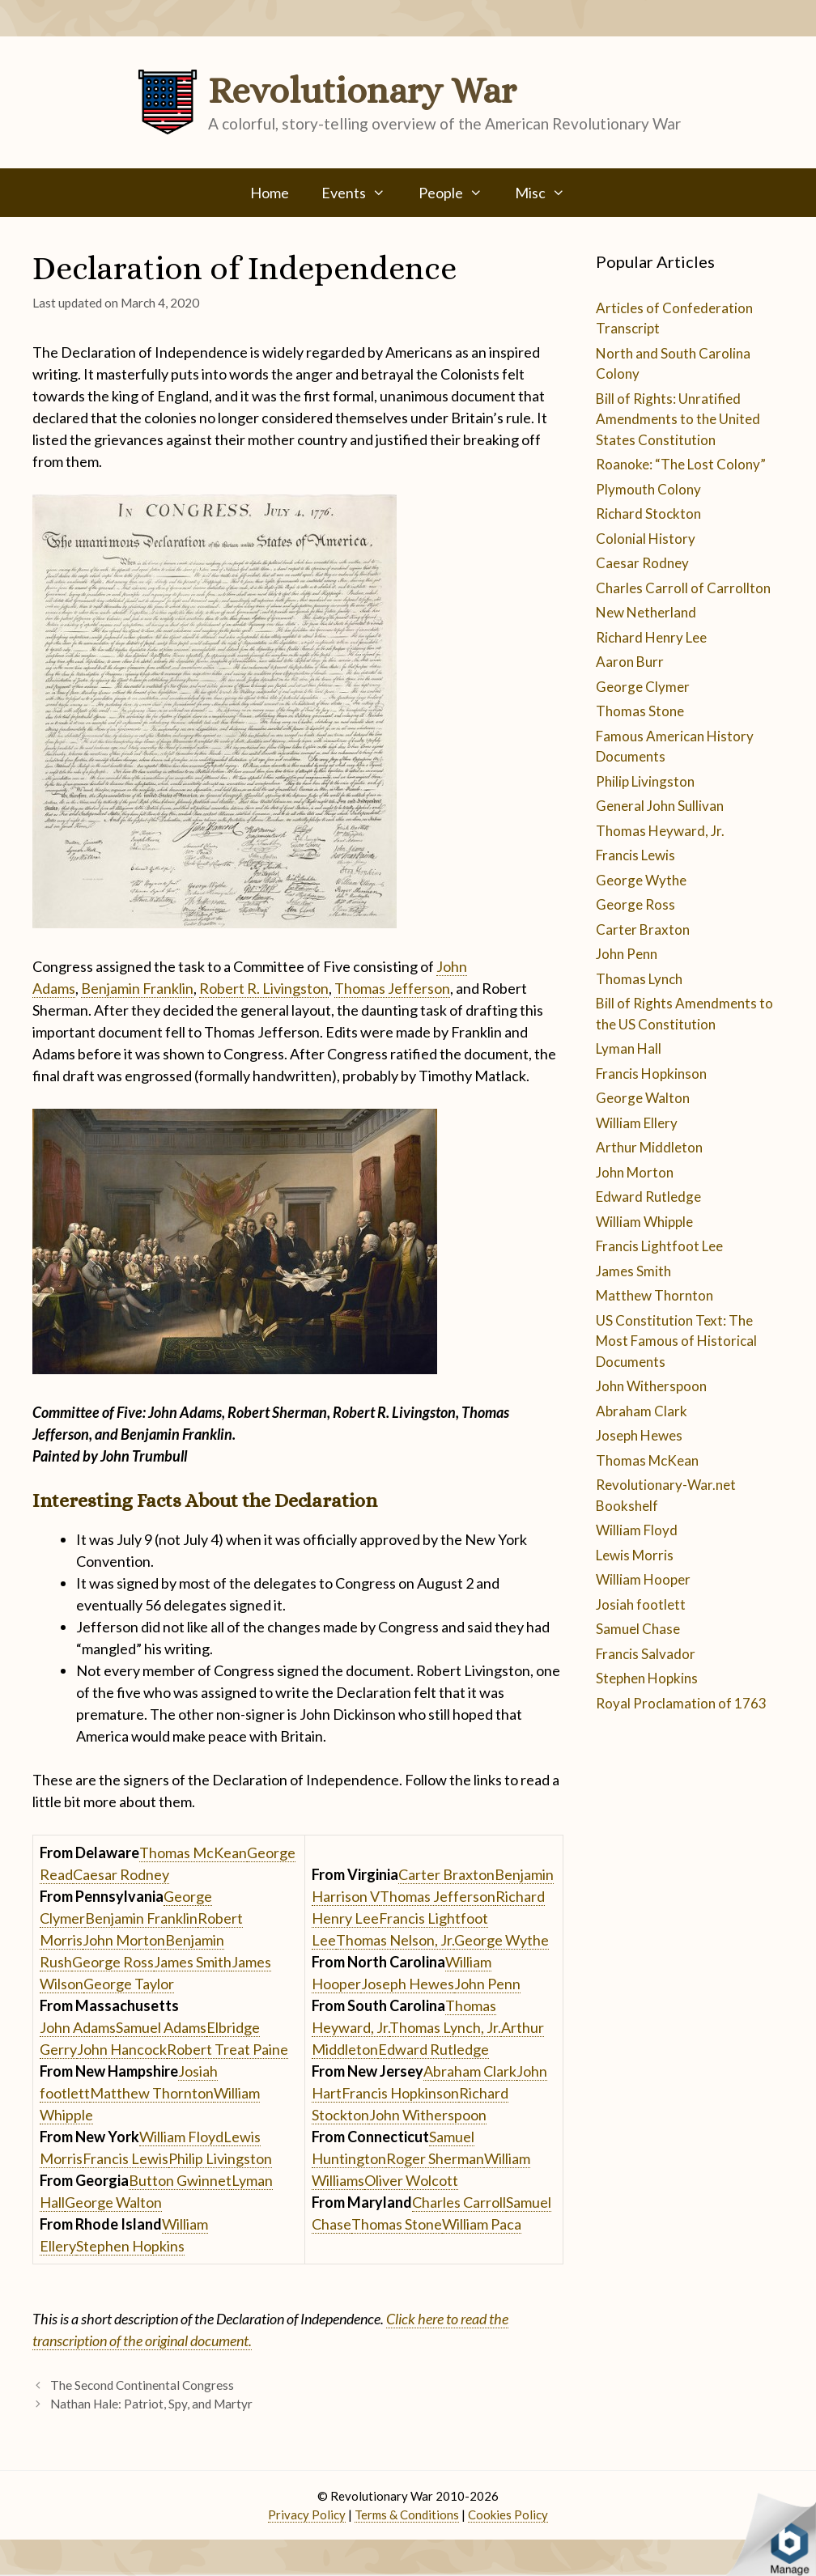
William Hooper (643, 1579)
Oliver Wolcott (411, 2180)
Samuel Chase (638, 1628)
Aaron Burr (630, 661)
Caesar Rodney (121, 1874)
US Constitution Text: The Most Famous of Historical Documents (676, 1341)
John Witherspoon (428, 2115)
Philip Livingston (220, 2158)
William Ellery (637, 1122)
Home (269, 193)
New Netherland (646, 612)
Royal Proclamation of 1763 (681, 1703)
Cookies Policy (508, 2514)
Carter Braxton (446, 1874)
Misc (548, 192)
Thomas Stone (396, 2224)
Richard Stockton (648, 513)
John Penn (487, 1983)
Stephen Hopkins (130, 2246)
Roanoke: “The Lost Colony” (681, 464)
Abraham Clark (469, 2071)
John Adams (78, 2027)
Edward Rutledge (433, 2049)
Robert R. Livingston (264, 988)
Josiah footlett (641, 1604)
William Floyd (181, 2136)
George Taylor (128, 1983)
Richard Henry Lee (651, 637)
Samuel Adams (161, 2027)
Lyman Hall (628, 1048)
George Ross (113, 1962)
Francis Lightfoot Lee (659, 1245)
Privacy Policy (307, 2514)
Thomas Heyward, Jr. (660, 830)
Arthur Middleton (649, 1147)
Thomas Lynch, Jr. (445, 2027)
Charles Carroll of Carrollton (683, 587)
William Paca (481, 2224)
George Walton (113, 2202)
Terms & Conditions (407, 2514)
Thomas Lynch (639, 978)
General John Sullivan (660, 805)
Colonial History (645, 538)
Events (361, 192)
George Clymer (643, 686)
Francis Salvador (645, 1653)
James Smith (193, 1962)
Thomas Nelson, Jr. (395, 1940)
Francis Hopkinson (400, 2093)
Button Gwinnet (180, 2180)
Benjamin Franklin (137, 988)
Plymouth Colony (648, 489)
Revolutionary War (362, 91)
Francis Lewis (125, 2158)
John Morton (124, 1940)
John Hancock (122, 2049)
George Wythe (501, 1940)
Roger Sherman (435, 2158)
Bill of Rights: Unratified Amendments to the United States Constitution (678, 419)
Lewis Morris (635, 1555)
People (459, 192)
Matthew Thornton (152, 2093)
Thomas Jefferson (392, 988)
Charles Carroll (459, 2202)
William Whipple (644, 1221)
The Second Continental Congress (142, 2385)
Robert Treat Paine (227, 2049)
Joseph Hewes (407, 1983)
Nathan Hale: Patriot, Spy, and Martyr (151, 2403)
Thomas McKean (193, 1852)
